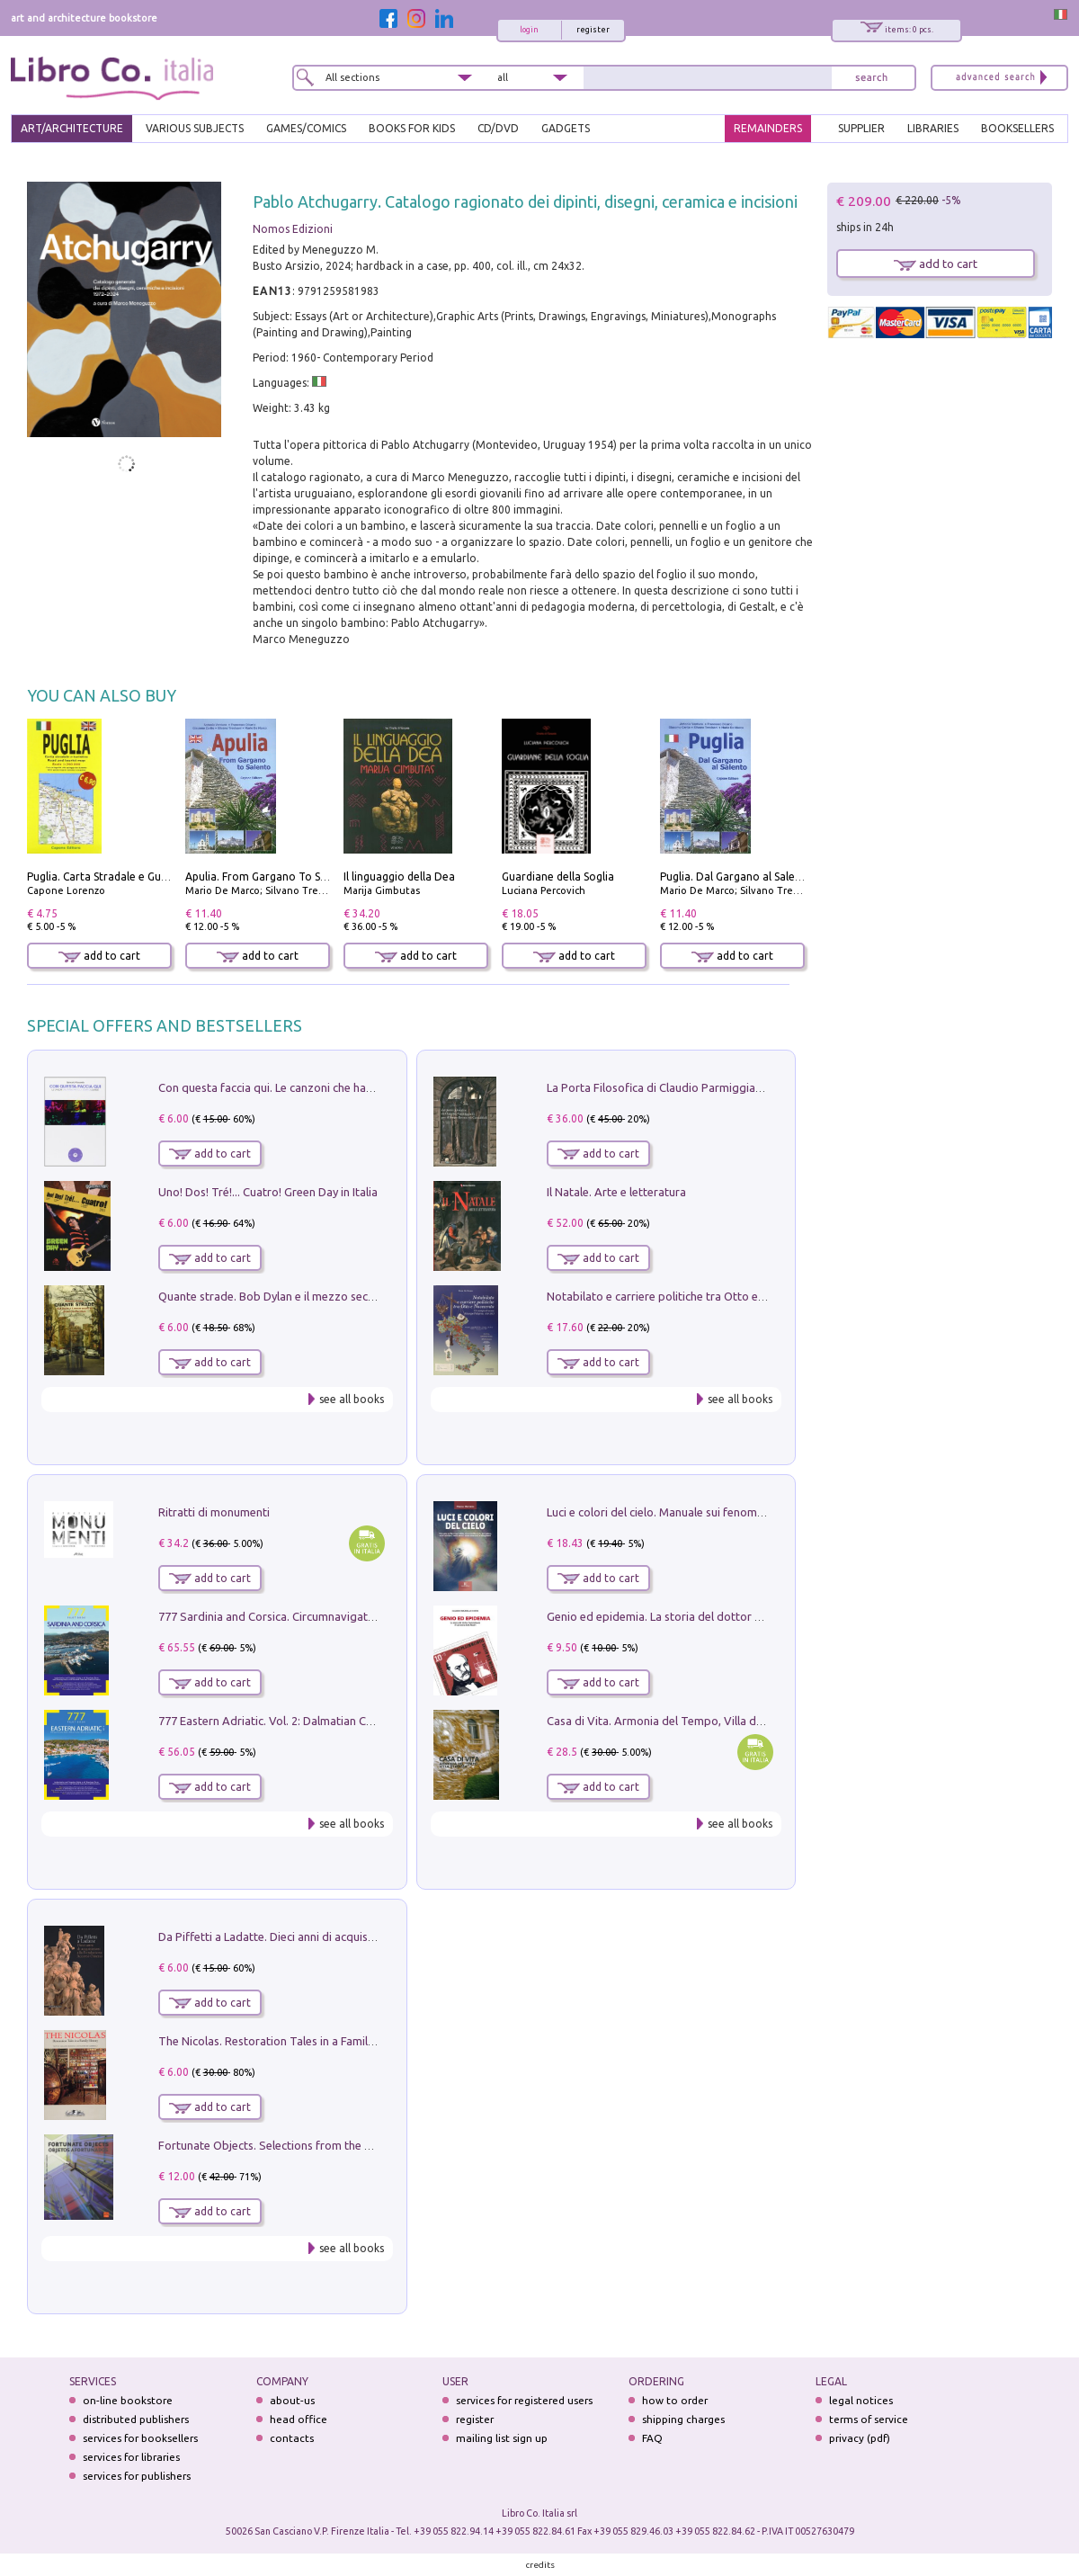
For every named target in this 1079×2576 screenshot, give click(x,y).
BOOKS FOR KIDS (412, 128)
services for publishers (137, 2476)
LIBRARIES (933, 128)
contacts (292, 2438)
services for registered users (524, 2400)
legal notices (861, 2400)
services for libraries (131, 2457)
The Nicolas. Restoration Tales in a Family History (286, 2041)
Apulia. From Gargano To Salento (269, 876)
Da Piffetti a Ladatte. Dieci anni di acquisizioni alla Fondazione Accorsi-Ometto (363, 1936)
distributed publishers (136, 2419)
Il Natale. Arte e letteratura (616, 1191)
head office (298, 2419)
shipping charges (683, 2419)
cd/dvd (498, 128)
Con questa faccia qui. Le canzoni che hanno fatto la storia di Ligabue (337, 1087)
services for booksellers (140, 2438)
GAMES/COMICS (306, 128)
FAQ (652, 2438)
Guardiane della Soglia (558, 876)
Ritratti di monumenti (214, 1512)
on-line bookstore (128, 2400)
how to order (675, 2400)
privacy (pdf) (859, 2438)
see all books (351, 1399)
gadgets (565, 128)
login (529, 29)
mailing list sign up (502, 2438)
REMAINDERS (768, 128)
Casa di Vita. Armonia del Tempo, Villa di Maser (670, 1720)
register (593, 29)
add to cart (99, 956)
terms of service (868, 2419)
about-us (292, 2400)
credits (540, 2565)
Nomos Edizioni (293, 229)
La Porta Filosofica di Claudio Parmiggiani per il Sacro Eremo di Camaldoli (739, 1087)
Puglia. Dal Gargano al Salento (736, 876)
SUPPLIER (861, 128)
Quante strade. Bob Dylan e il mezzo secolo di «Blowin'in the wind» (331, 1296)
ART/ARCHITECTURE (72, 128)
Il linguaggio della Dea (399, 876)
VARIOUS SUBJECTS (195, 128)
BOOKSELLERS (1017, 128)
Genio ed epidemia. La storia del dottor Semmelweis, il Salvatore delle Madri (746, 1616)
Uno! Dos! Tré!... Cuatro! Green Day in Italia (268, 1191)
